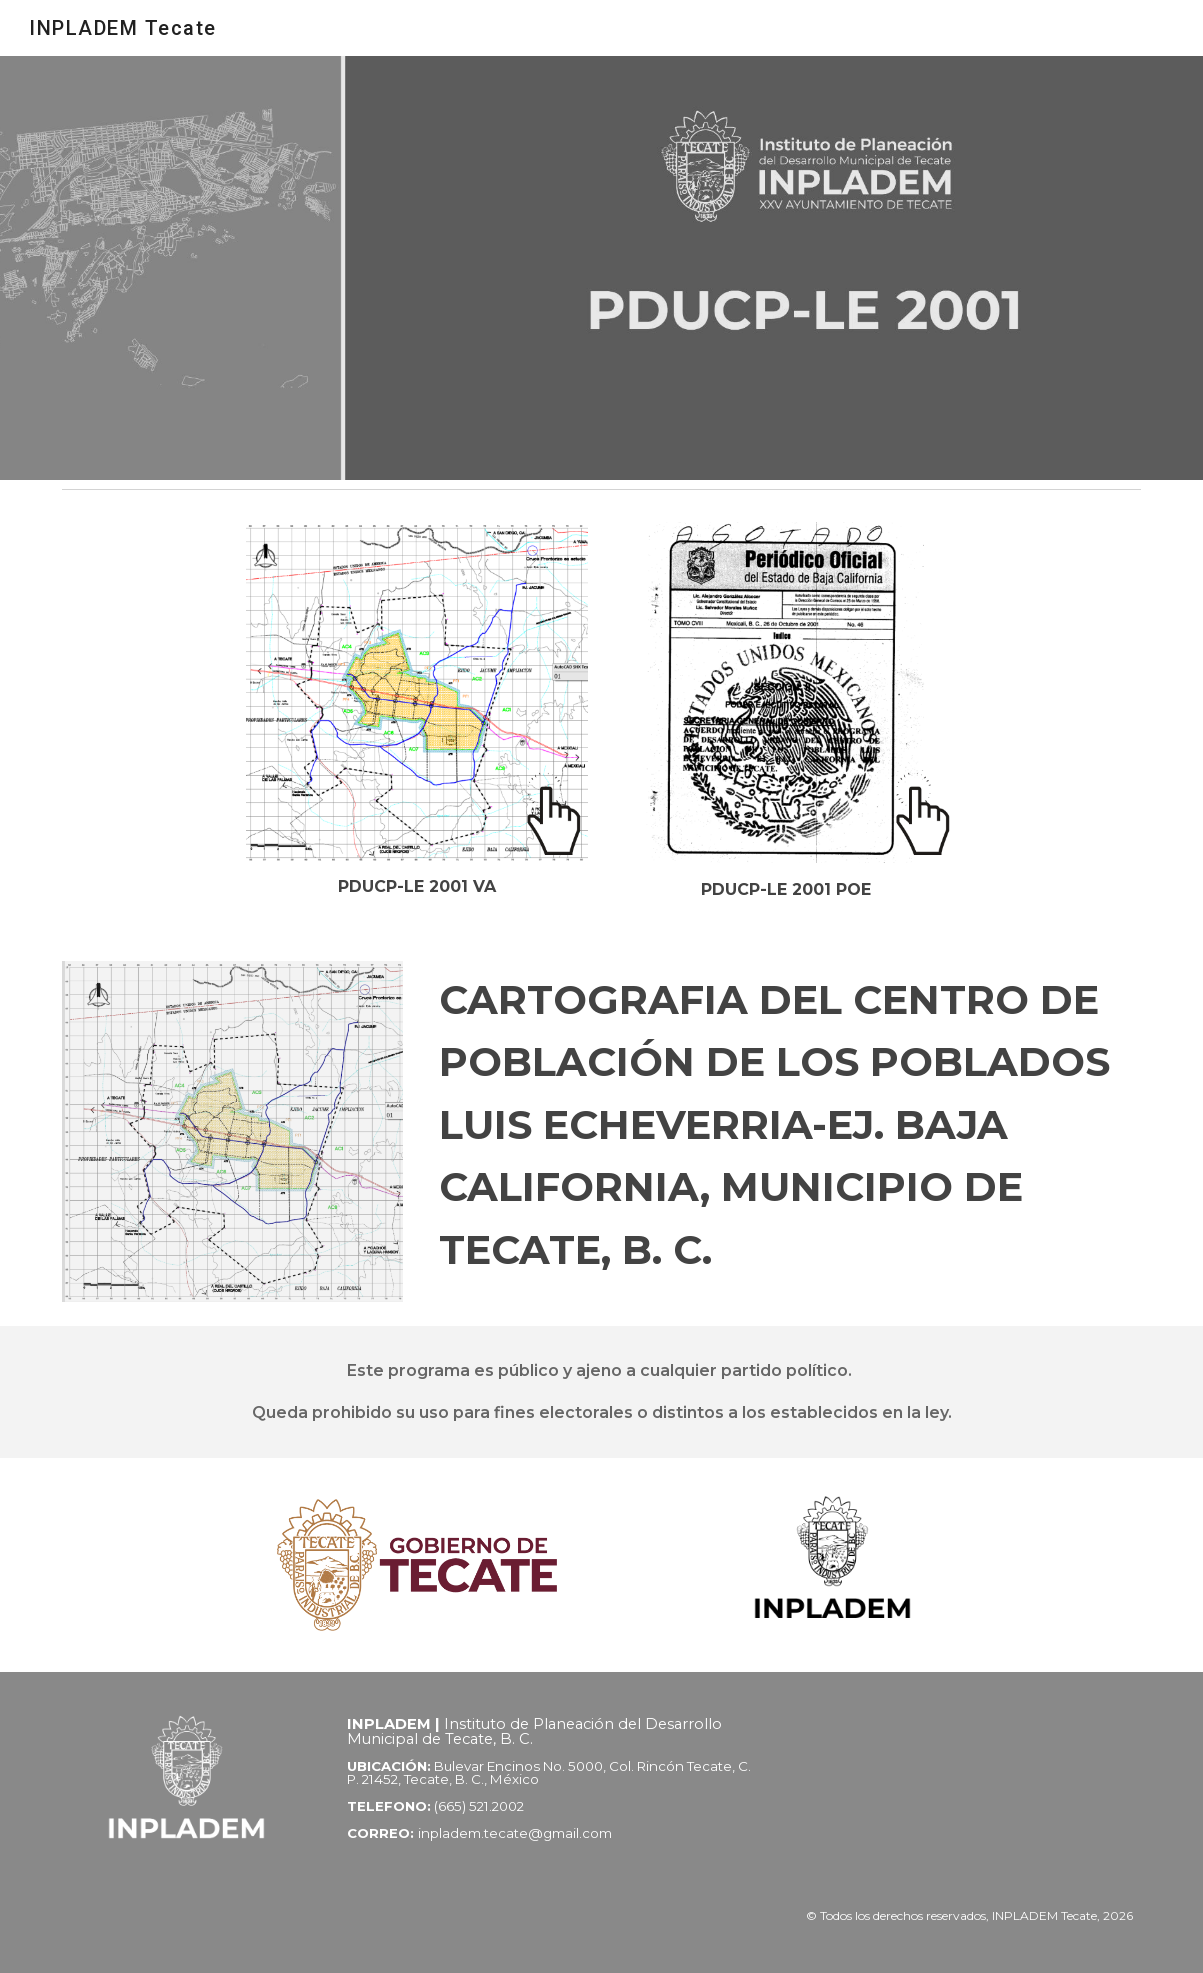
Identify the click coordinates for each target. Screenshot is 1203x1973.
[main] (416, 886)
